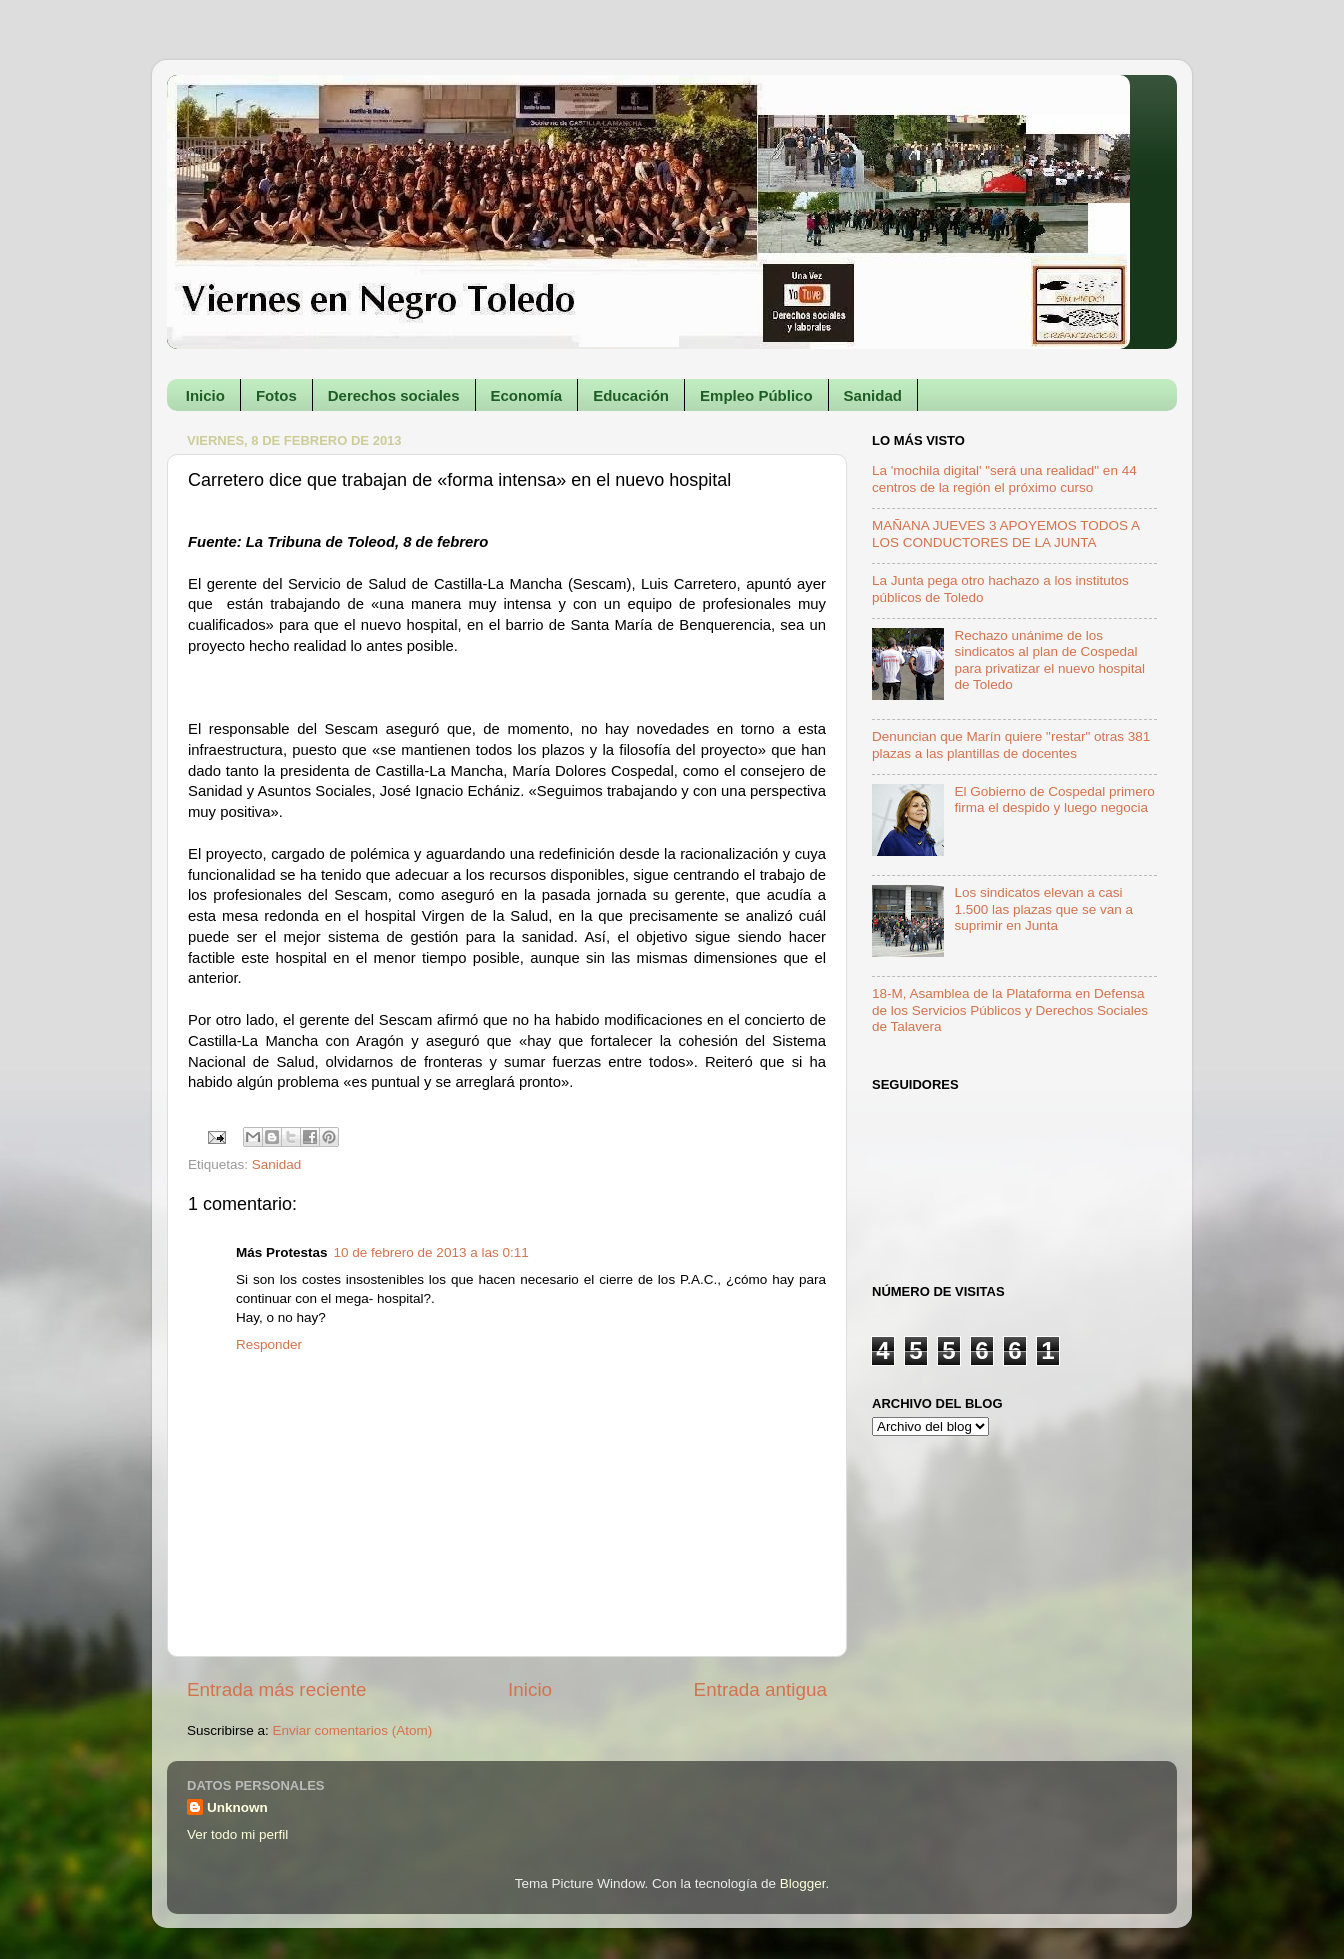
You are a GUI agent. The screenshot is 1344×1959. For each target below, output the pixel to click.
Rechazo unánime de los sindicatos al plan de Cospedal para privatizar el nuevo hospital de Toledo (1049, 660)
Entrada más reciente (277, 1689)
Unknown (237, 1807)
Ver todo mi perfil (237, 1834)
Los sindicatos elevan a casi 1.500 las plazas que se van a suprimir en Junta (1043, 908)
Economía (527, 395)
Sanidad (873, 395)
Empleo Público (756, 395)
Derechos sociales (394, 395)
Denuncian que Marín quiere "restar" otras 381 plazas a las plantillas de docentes (1011, 744)
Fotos (276, 395)
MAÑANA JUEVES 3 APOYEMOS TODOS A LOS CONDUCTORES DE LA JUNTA (1005, 533)
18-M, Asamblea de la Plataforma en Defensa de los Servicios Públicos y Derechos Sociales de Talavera (1010, 1009)
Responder (269, 1344)
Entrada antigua (760, 1689)
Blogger (803, 1883)
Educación (631, 395)
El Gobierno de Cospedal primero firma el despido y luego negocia (1054, 799)
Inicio (205, 395)
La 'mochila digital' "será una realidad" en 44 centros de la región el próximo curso (1004, 478)
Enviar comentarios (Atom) (353, 1730)
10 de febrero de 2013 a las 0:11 (431, 1252)
